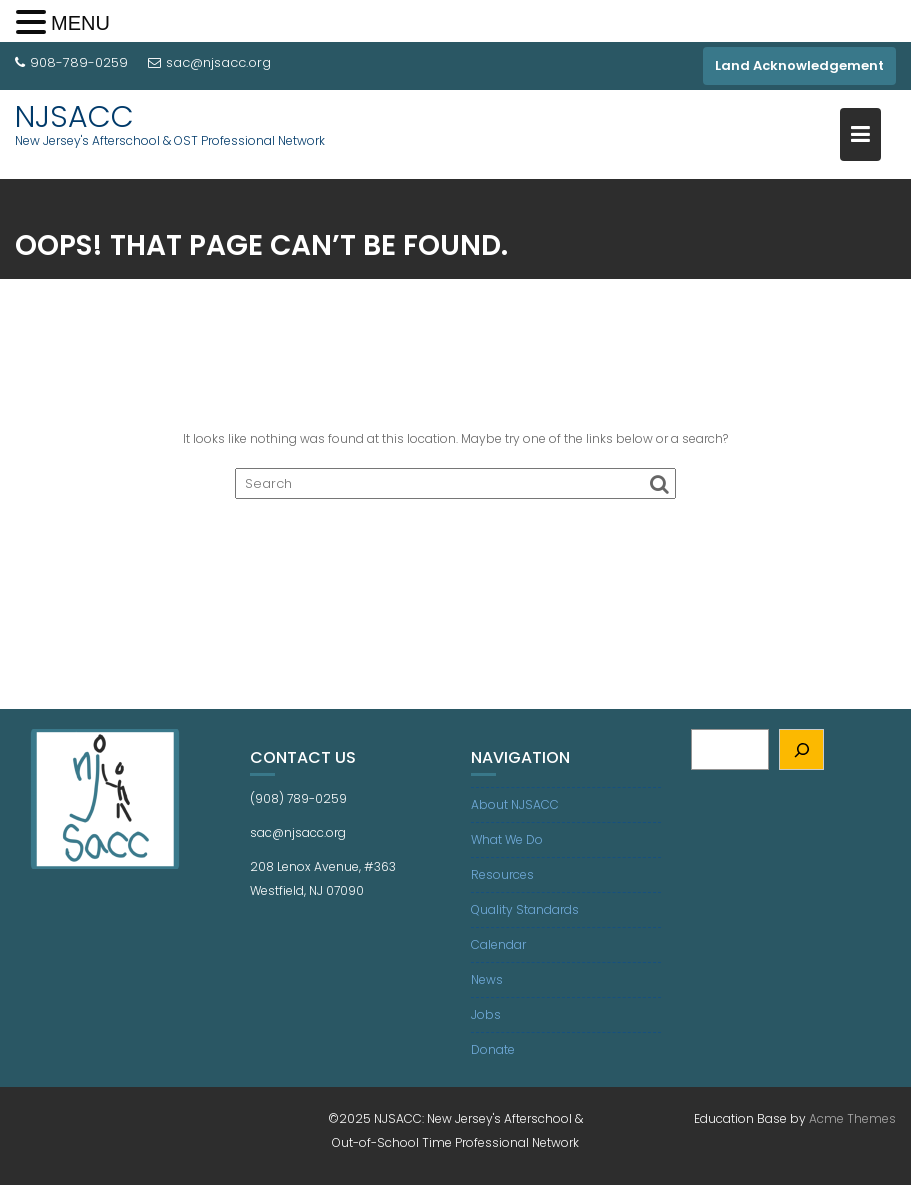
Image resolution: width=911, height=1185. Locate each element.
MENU (80, 23)
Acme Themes (852, 1118)
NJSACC (74, 117)
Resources (502, 874)
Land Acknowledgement (799, 65)
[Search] (801, 749)
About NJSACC (515, 804)
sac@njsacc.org (209, 62)
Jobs (486, 1014)
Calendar (498, 944)
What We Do (507, 839)
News (487, 979)
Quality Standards (525, 909)
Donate (493, 1049)
